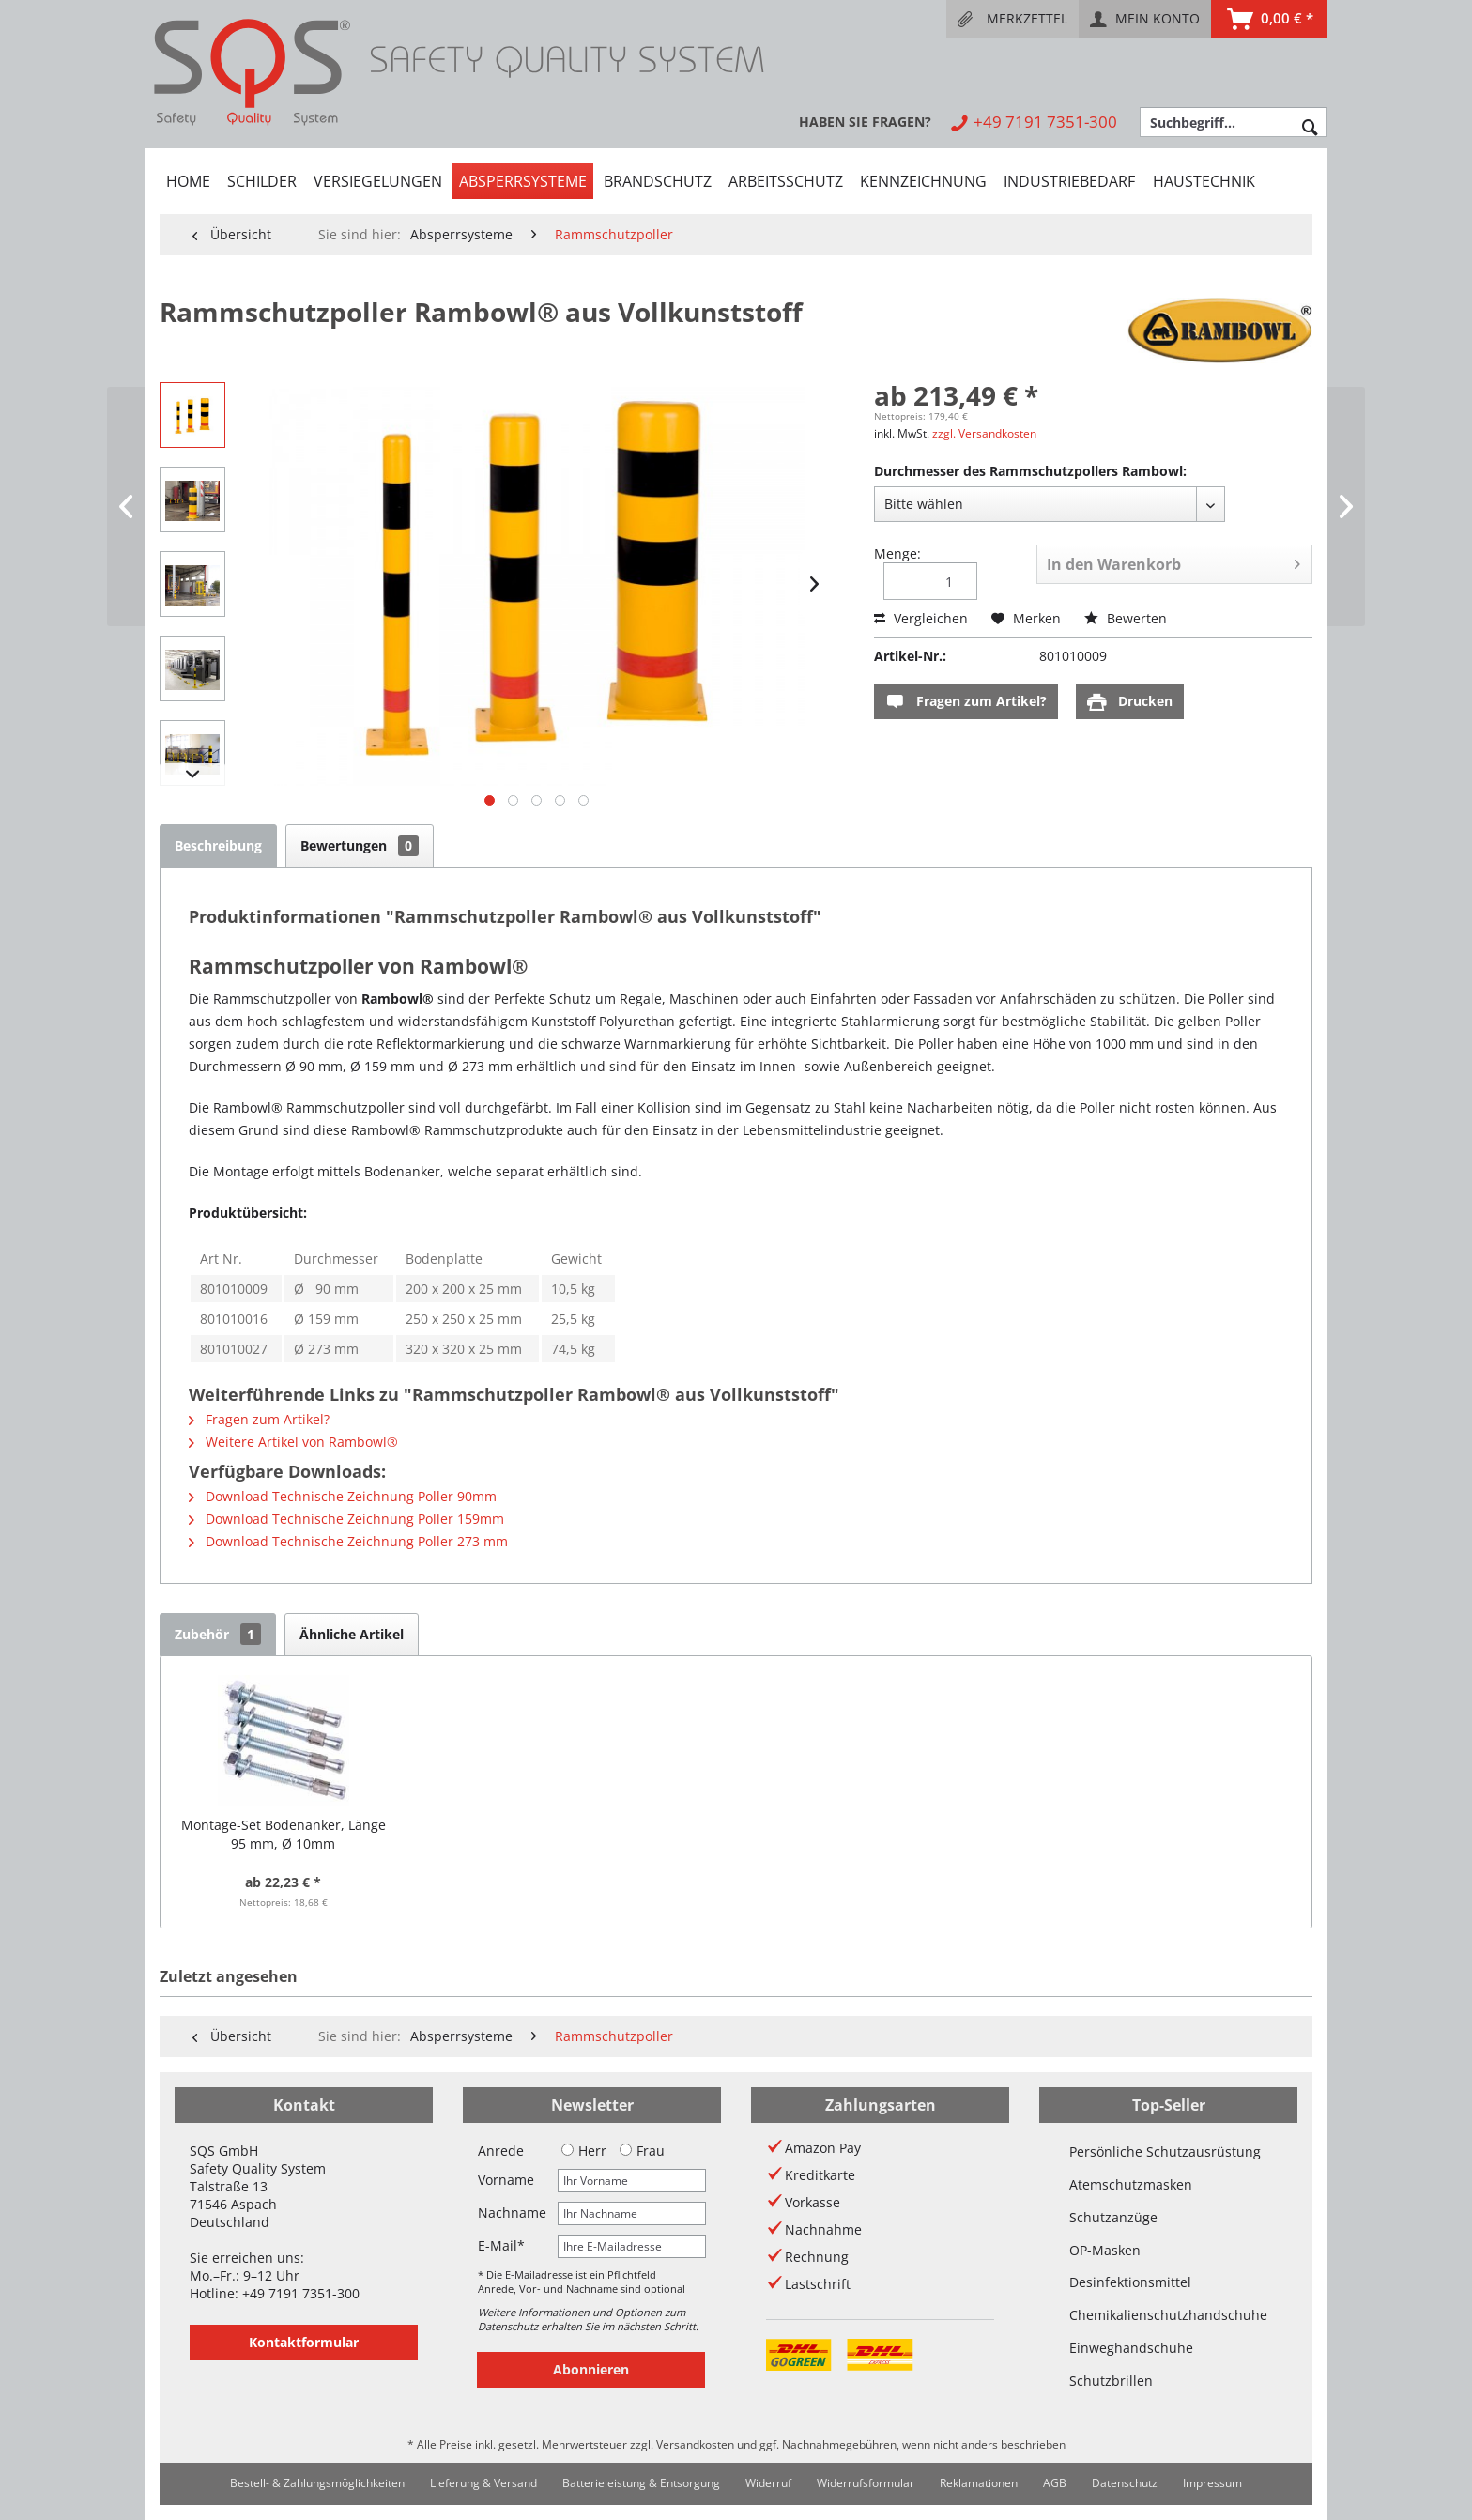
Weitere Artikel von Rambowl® (293, 1442)
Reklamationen (979, 2483)
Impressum (1212, 2483)
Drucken (1130, 702)
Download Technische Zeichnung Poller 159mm (346, 1519)
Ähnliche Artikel (351, 1634)
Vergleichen (921, 618)
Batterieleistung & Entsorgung (641, 2483)
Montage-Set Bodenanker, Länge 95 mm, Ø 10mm (283, 1834)
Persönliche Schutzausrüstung (1165, 2151)
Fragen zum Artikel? (966, 702)
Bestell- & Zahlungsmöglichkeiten (317, 2483)
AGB (1054, 2483)
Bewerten (1125, 618)
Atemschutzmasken (1130, 2184)
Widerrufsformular (865, 2483)
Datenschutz (1125, 2483)
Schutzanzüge (1113, 2217)
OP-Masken (1105, 2250)
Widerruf (768, 2483)
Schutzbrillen (1111, 2380)
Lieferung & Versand (483, 2483)
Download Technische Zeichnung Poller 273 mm (348, 1541)
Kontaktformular (304, 2342)
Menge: (897, 553)
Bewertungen (359, 845)
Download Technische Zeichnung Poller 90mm (343, 1496)
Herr (583, 2150)
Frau (642, 2150)
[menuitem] (1012, 19)
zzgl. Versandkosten (984, 433)
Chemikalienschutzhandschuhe (1168, 2315)
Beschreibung (218, 845)
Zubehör (218, 1634)
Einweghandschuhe (1131, 2348)
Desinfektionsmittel (1130, 2282)
